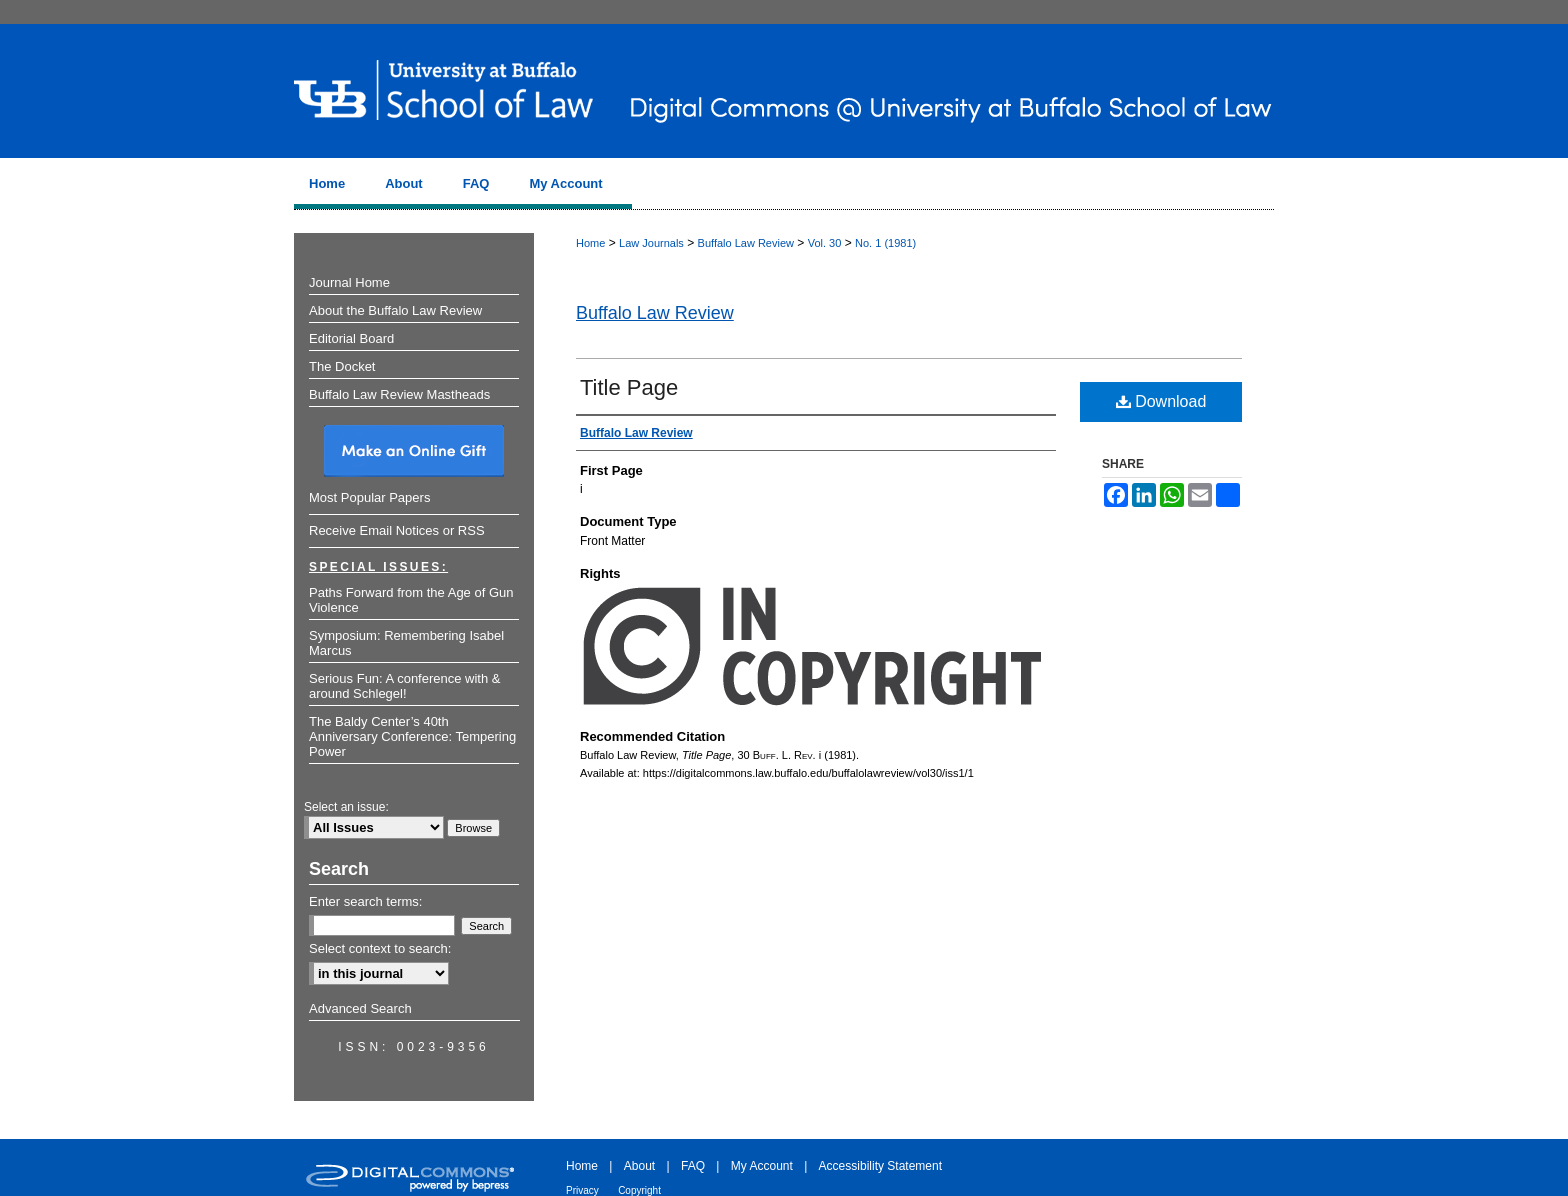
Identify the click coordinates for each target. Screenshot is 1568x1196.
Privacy (582, 1190)
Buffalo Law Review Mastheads (399, 394)
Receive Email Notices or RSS (397, 530)
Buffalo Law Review (746, 243)
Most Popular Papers (369, 497)
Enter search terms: (365, 901)
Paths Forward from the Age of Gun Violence (411, 600)
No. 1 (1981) (885, 243)
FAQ (693, 1166)
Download (1161, 401)
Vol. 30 (825, 243)
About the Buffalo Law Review (395, 310)
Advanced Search (360, 1008)
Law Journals (651, 243)
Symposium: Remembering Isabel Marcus (406, 643)
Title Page (629, 387)
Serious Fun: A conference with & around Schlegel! (405, 686)
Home (590, 243)
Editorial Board (351, 338)
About (639, 1166)
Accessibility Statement (880, 1166)
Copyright (639, 1190)
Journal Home (349, 282)
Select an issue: (346, 807)
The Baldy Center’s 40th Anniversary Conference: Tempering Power (412, 736)
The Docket (342, 366)
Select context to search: (380, 948)
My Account (762, 1166)
